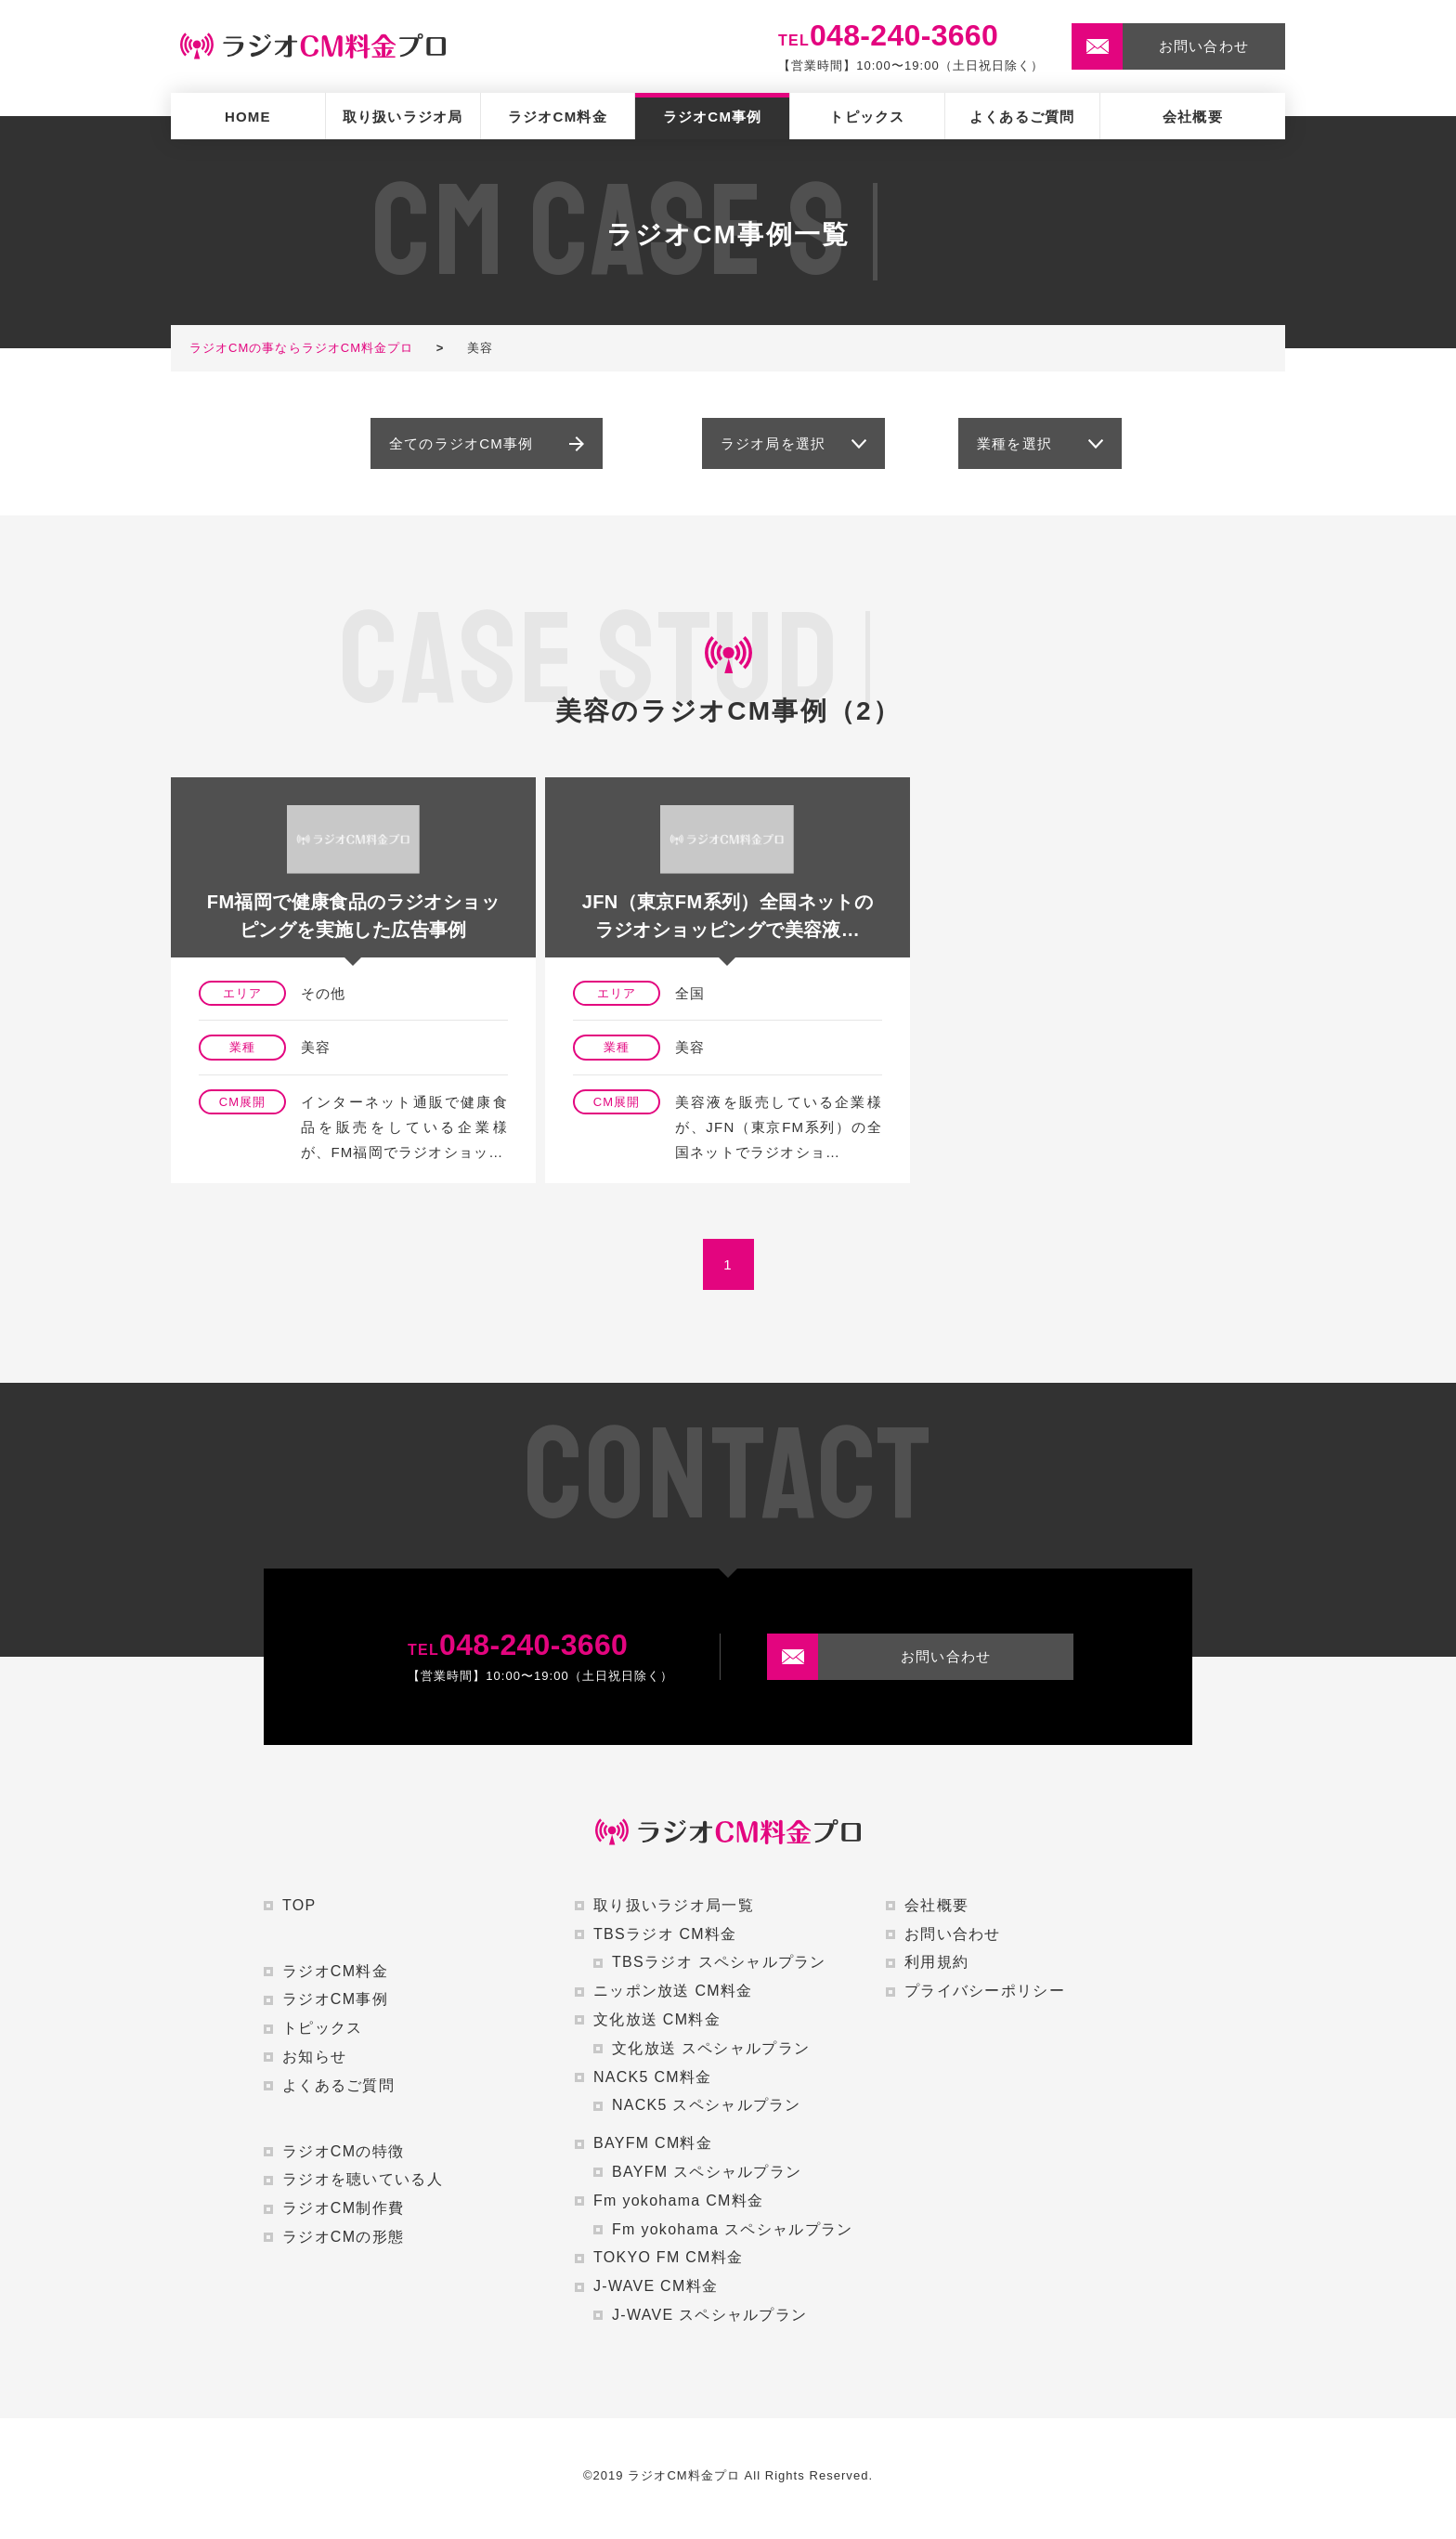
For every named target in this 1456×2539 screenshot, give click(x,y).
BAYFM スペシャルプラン (706, 2172)
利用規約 (936, 1962)
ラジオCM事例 (712, 116)
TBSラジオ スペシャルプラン (719, 1962)
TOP (299, 1905)
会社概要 (1193, 116)
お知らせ (314, 2056)
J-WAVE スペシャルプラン (709, 2315)
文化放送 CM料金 (657, 2019)
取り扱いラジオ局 (403, 116)
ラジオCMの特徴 (343, 2151)
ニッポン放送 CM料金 (672, 1991)
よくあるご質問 (1021, 116)
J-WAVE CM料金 (655, 2286)
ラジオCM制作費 (343, 2208)
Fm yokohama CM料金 (678, 2200)
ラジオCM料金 (557, 116)
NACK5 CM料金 (652, 2077)
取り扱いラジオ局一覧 (673, 1905)
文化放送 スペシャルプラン (711, 2048)
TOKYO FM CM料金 (668, 2257)
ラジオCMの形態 (343, 2237)
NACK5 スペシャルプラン (706, 2105)
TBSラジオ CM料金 (665, 1934)
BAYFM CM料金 (652, 2143)
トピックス (866, 116)
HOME (248, 116)
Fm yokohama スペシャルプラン (732, 2229)
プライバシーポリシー (984, 1991)
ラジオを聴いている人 (362, 2179)
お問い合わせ (952, 1934)
